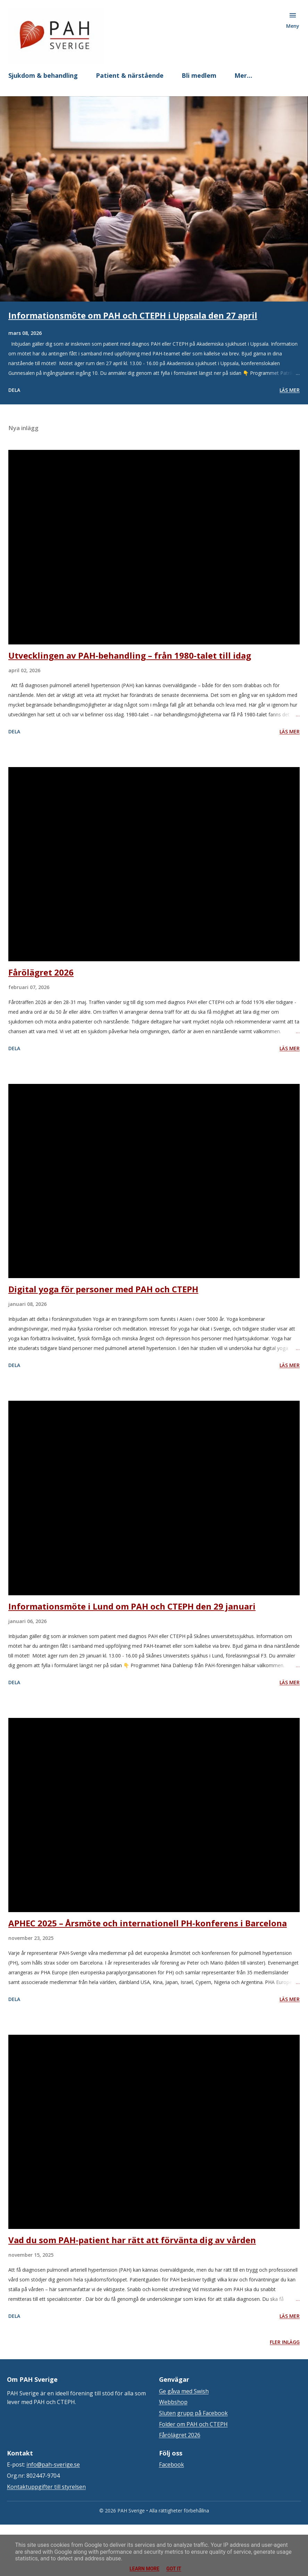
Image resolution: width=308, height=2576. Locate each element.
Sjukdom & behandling (43, 75)
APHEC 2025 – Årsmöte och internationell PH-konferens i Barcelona (147, 1923)
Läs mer (290, 390)
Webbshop (173, 2402)
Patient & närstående (130, 75)
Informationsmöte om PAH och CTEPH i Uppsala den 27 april (132, 315)
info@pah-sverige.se (53, 2464)
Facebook (171, 2464)
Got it (173, 2568)
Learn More (144, 2568)
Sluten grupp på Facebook (193, 2413)
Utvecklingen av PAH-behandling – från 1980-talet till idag (129, 655)
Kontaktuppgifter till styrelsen (46, 2487)
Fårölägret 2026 (41, 972)
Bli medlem (199, 75)
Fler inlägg (285, 2342)
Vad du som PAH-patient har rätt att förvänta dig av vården (132, 2240)
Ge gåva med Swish (184, 2391)
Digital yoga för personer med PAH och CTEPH (103, 1289)
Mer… (243, 75)
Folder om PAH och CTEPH (193, 2424)
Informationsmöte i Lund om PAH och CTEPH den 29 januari (132, 1606)
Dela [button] (14, 390)
